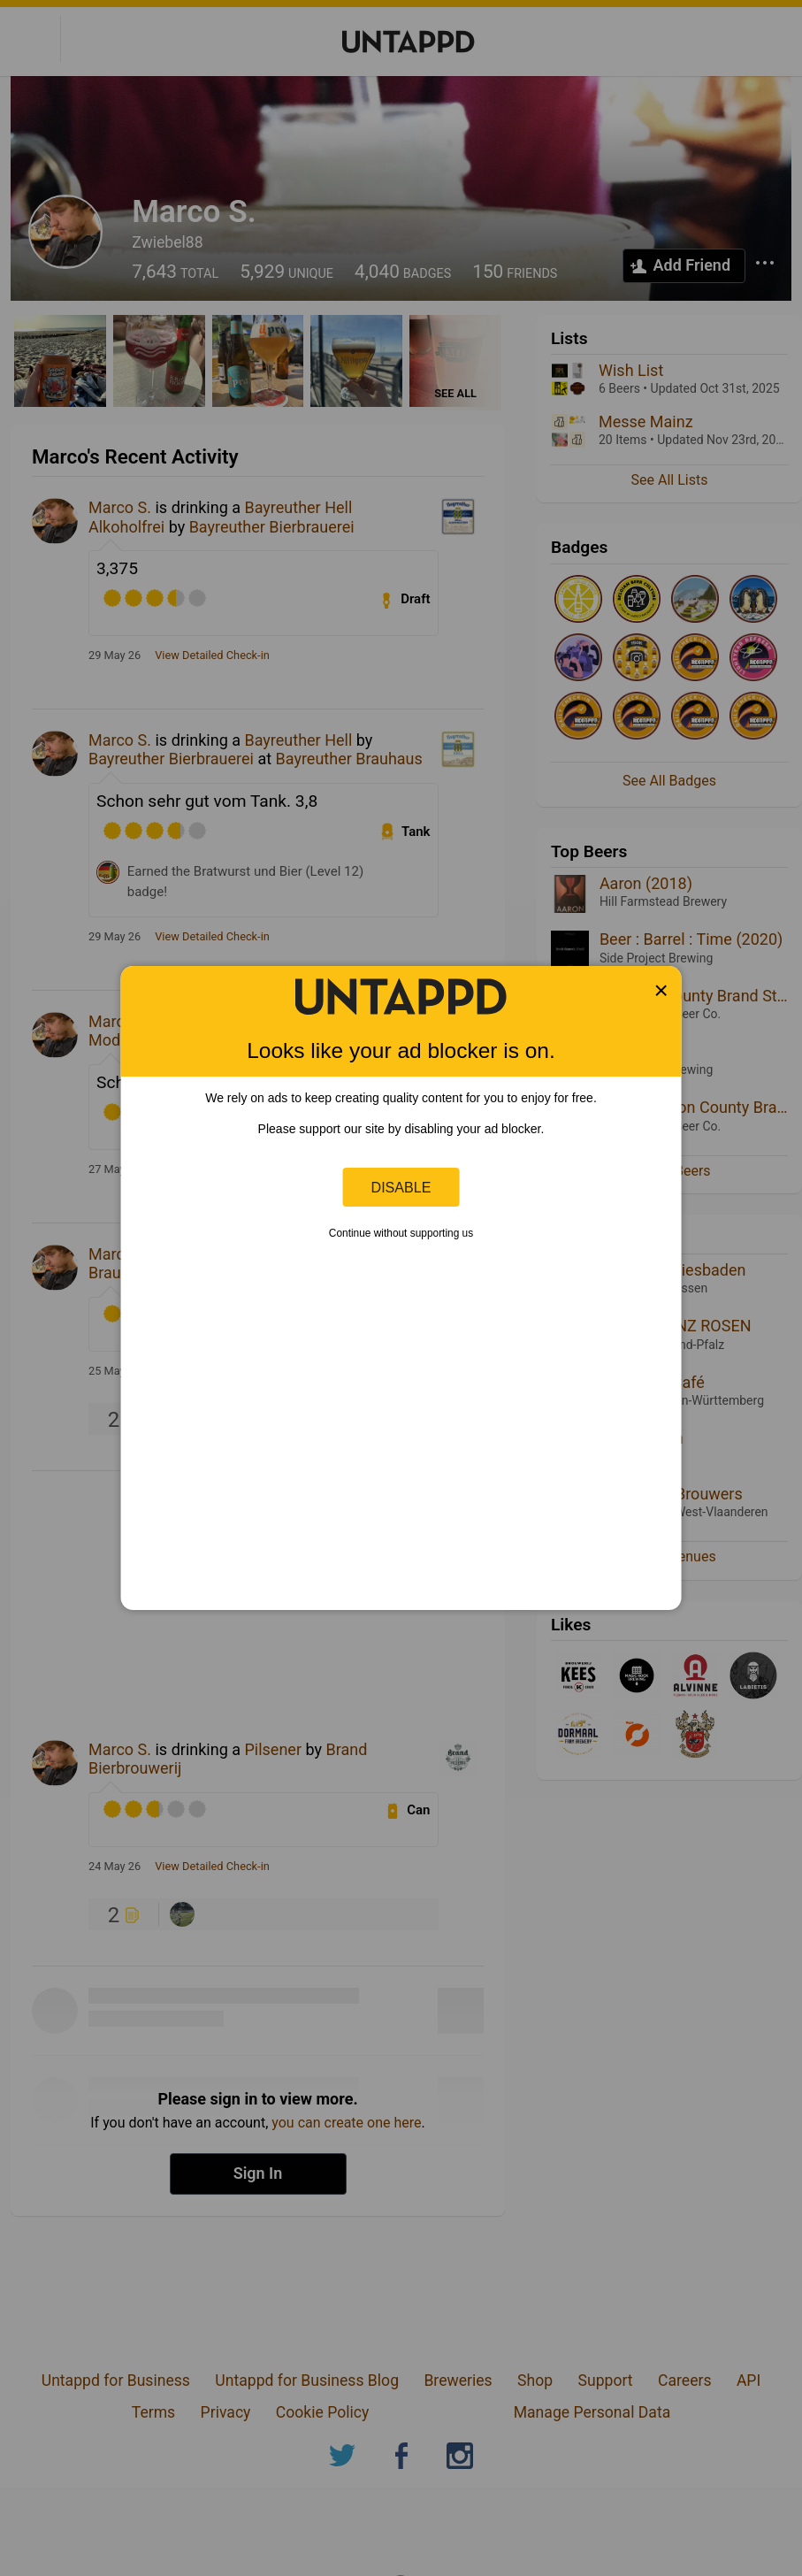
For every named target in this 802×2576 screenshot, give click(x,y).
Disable (401, 1187)
